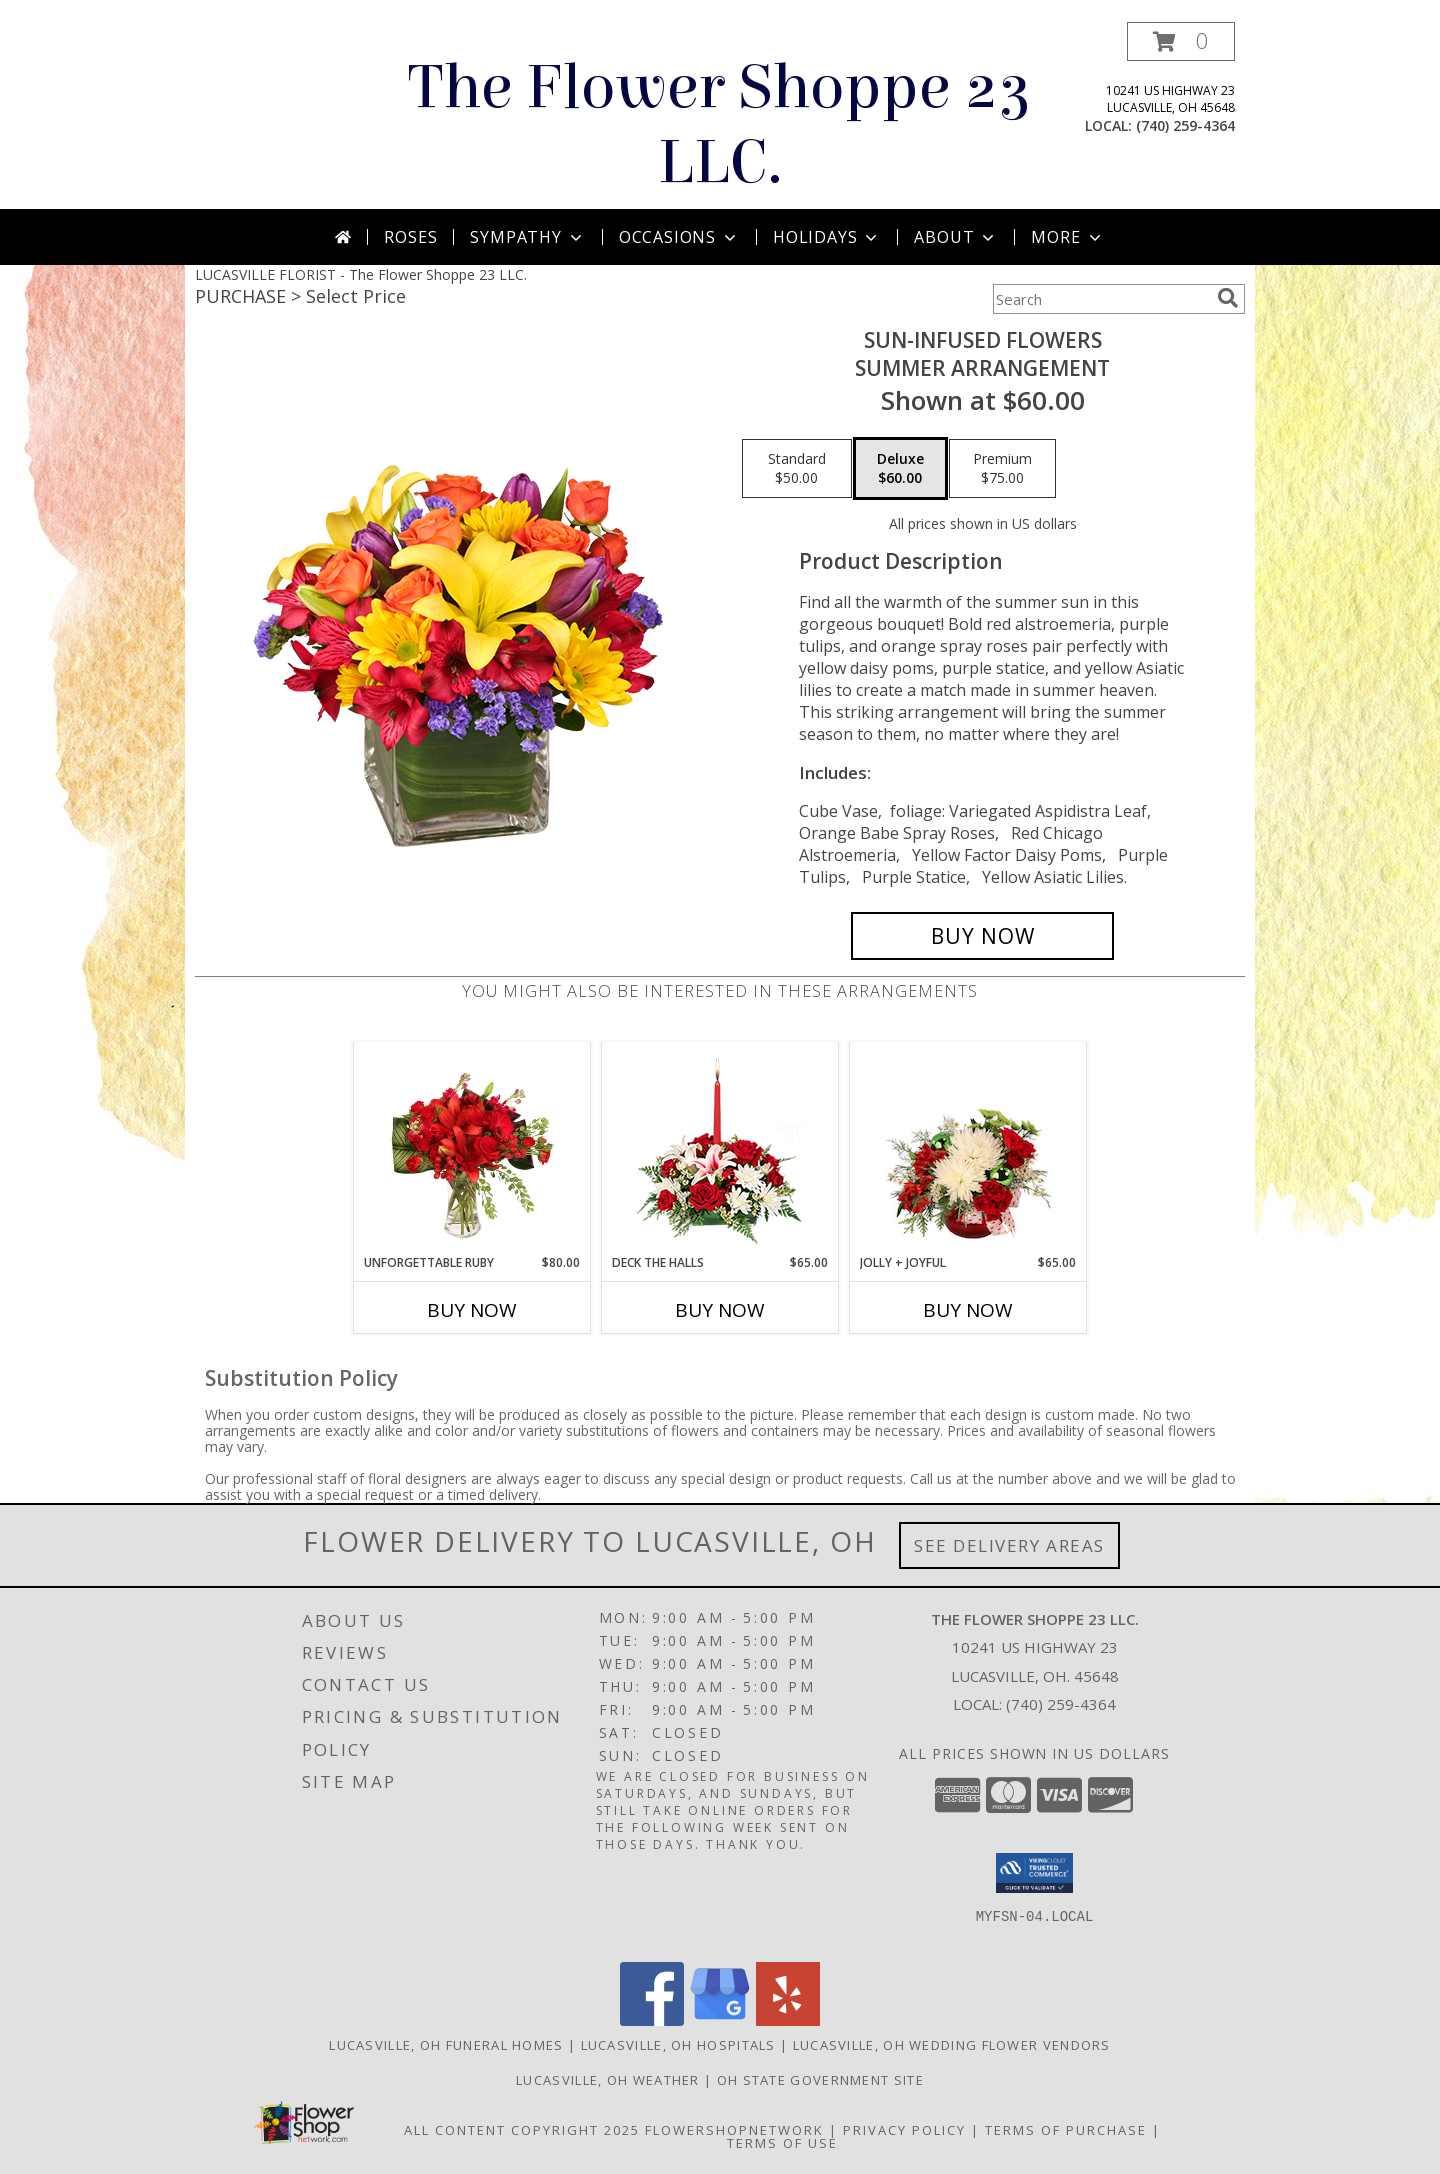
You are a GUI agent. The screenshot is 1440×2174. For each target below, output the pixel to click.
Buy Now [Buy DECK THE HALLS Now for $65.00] (720, 1310)
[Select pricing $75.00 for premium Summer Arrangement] (1002, 469)
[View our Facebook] (652, 2020)
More (1067, 237)
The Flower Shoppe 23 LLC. (720, 125)
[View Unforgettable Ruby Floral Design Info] (472, 1148)
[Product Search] (1101, 299)
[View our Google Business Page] (720, 2020)
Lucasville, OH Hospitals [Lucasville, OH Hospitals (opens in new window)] (678, 2045)
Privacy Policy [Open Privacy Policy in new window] (904, 2130)
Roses (410, 237)
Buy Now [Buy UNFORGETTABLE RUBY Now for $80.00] (472, 1310)
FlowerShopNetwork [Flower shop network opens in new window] (734, 2130)
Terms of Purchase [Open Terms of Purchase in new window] (1066, 2130)
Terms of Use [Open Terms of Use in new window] (782, 2143)
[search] (1228, 298)
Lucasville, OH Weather (608, 2080)
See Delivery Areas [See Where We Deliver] (1009, 1545)
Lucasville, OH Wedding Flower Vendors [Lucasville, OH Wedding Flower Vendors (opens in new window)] (952, 2045)
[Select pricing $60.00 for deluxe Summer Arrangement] (900, 469)
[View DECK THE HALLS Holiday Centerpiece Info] (720, 1148)
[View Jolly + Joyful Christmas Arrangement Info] (968, 1148)
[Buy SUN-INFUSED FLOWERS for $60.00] (982, 936)
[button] (1181, 41)
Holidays (827, 237)
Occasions (679, 237)
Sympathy (527, 237)
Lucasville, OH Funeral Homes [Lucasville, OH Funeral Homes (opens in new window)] (446, 2045)
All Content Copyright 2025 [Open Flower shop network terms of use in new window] (522, 2130)
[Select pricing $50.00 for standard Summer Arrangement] (797, 469)
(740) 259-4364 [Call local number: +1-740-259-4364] (1185, 125)
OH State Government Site (820, 2080)
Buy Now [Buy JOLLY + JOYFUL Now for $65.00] (968, 1310)
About (956, 237)
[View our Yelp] (788, 2020)
